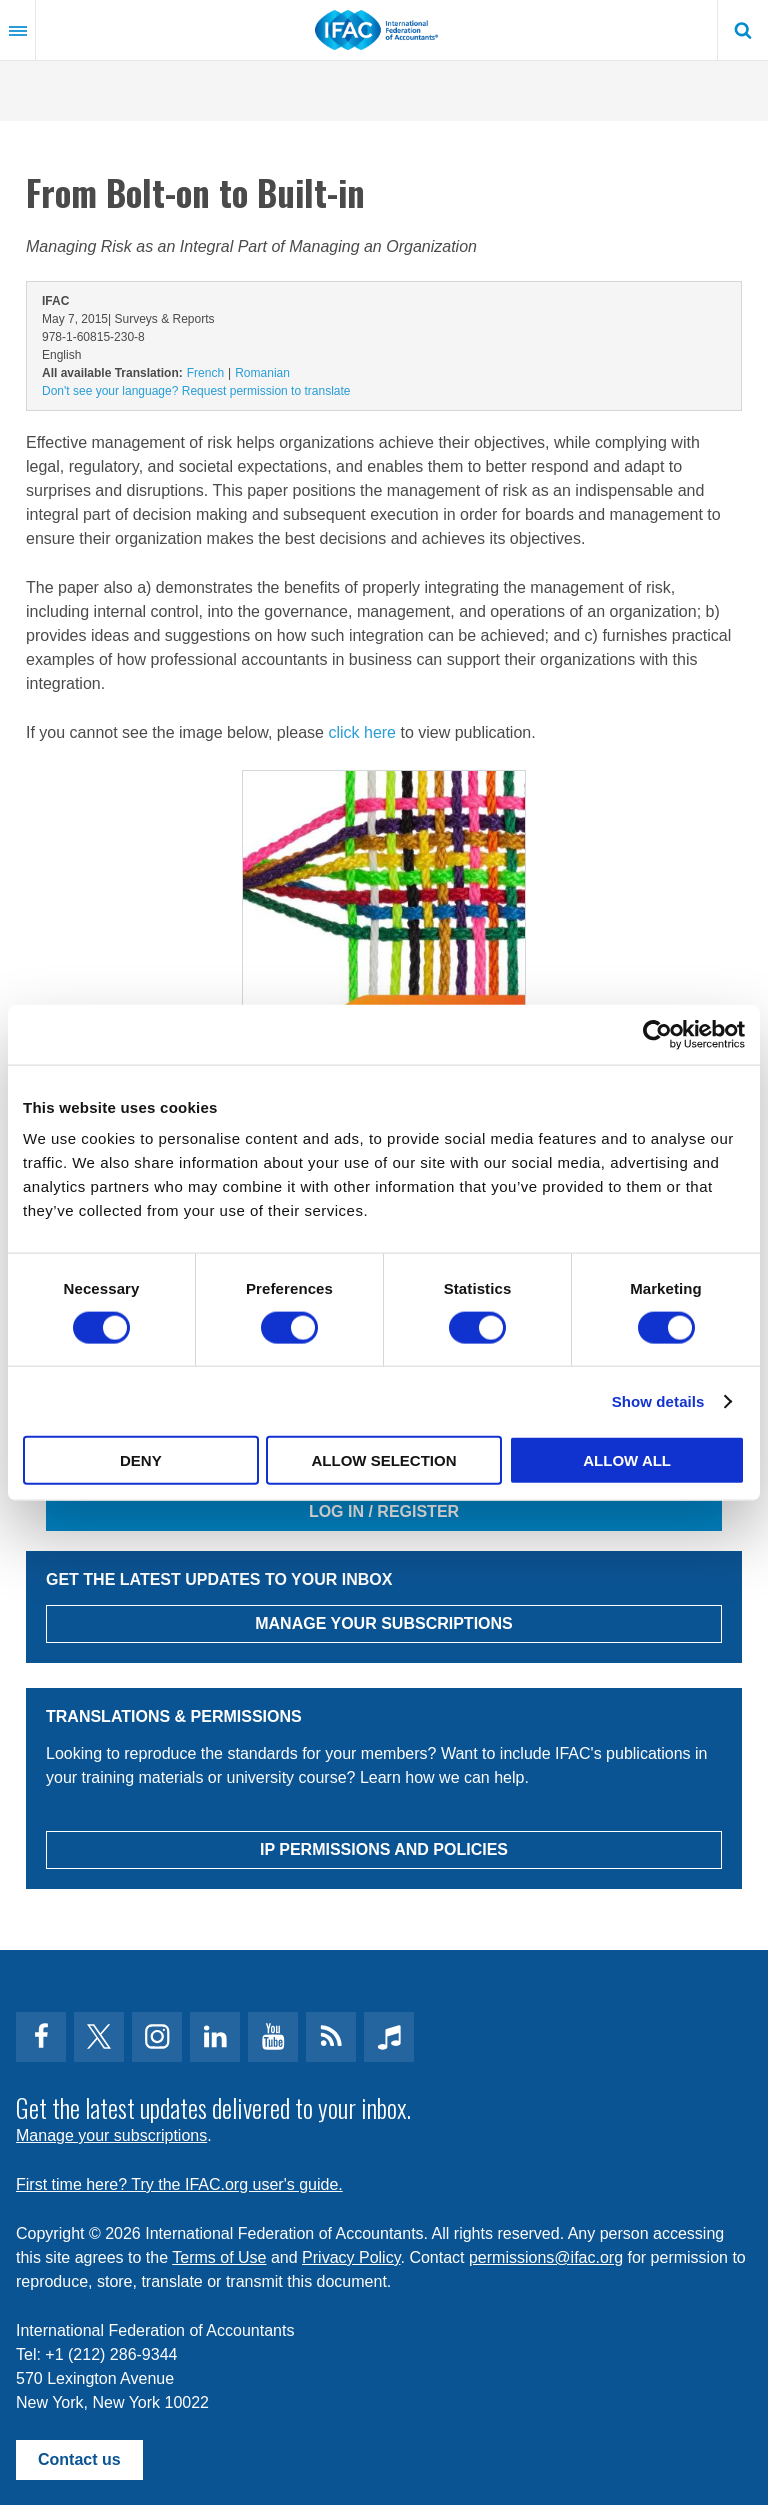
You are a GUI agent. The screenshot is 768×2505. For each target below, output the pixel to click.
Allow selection (383, 1460)
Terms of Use (219, 2257)
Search (743, 30)
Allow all (627, 1460)
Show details (658, 1400)
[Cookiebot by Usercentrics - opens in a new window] (657, 1034)
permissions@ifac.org (546, 2257)
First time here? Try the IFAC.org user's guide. (179, 2184)
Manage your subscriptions (111, 2135)
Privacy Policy (351, 2257)
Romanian (262, 373)
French (205, 373)
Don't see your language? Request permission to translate (196, 391)
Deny (141, 1460)
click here (362, 732)
